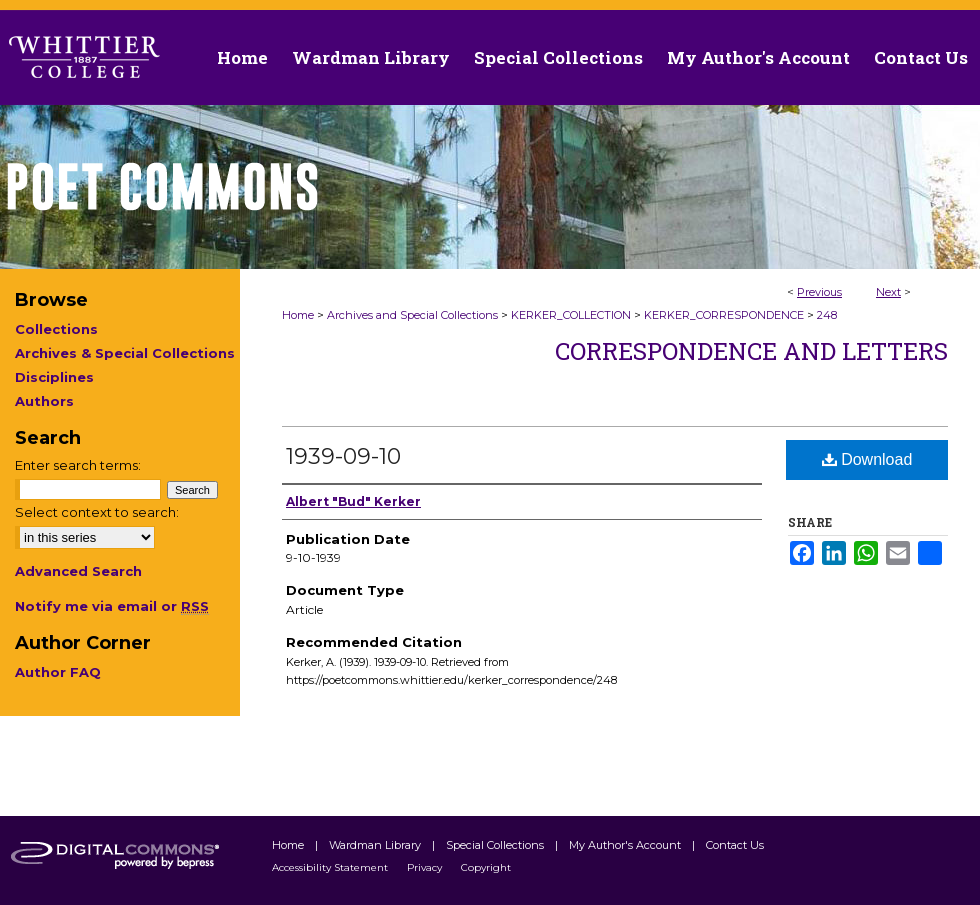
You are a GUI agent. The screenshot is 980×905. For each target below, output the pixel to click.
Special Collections (496, 845)
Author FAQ (58, 672)
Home (298, 315)
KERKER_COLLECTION (571, 315)
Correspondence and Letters (751, 351)
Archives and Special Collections (412, 315)
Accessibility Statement (331, 867)
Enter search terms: (78, 465)
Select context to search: (97, 512)
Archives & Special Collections (125, 353)
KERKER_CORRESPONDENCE (724, 315)
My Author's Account (626, 845)
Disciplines (54, 377)
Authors (44, 401)
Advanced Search (78, 571)
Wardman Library (376, 845)
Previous (819, 292)
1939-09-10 (343, 456)
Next (888, 292)
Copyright (486, 867)
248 (827, 315)
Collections (56, 329)
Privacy (426, 867)
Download (867, 459)
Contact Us (921, 57)
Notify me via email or (112, 606)
